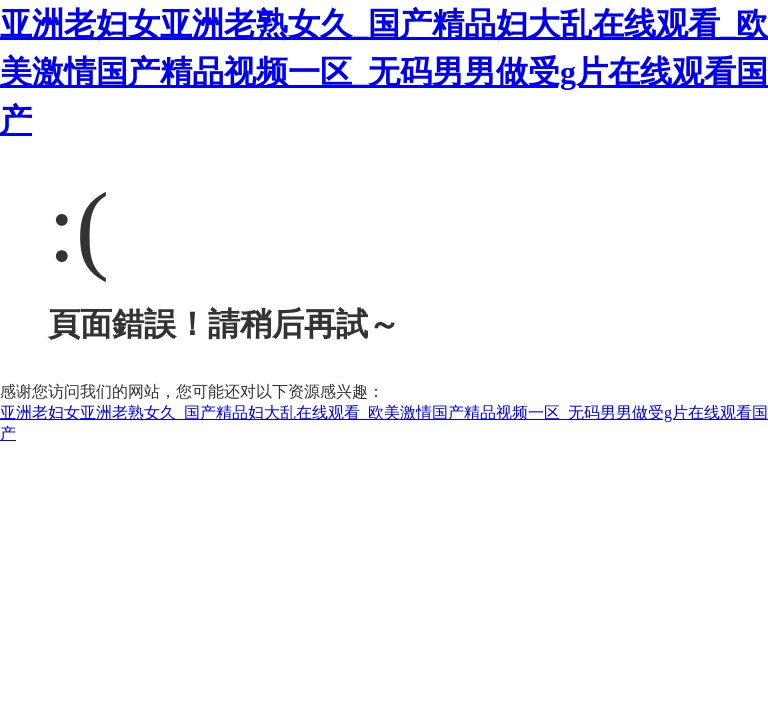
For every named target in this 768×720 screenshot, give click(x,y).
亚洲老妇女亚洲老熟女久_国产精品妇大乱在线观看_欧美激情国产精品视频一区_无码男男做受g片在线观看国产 (384, 72)
